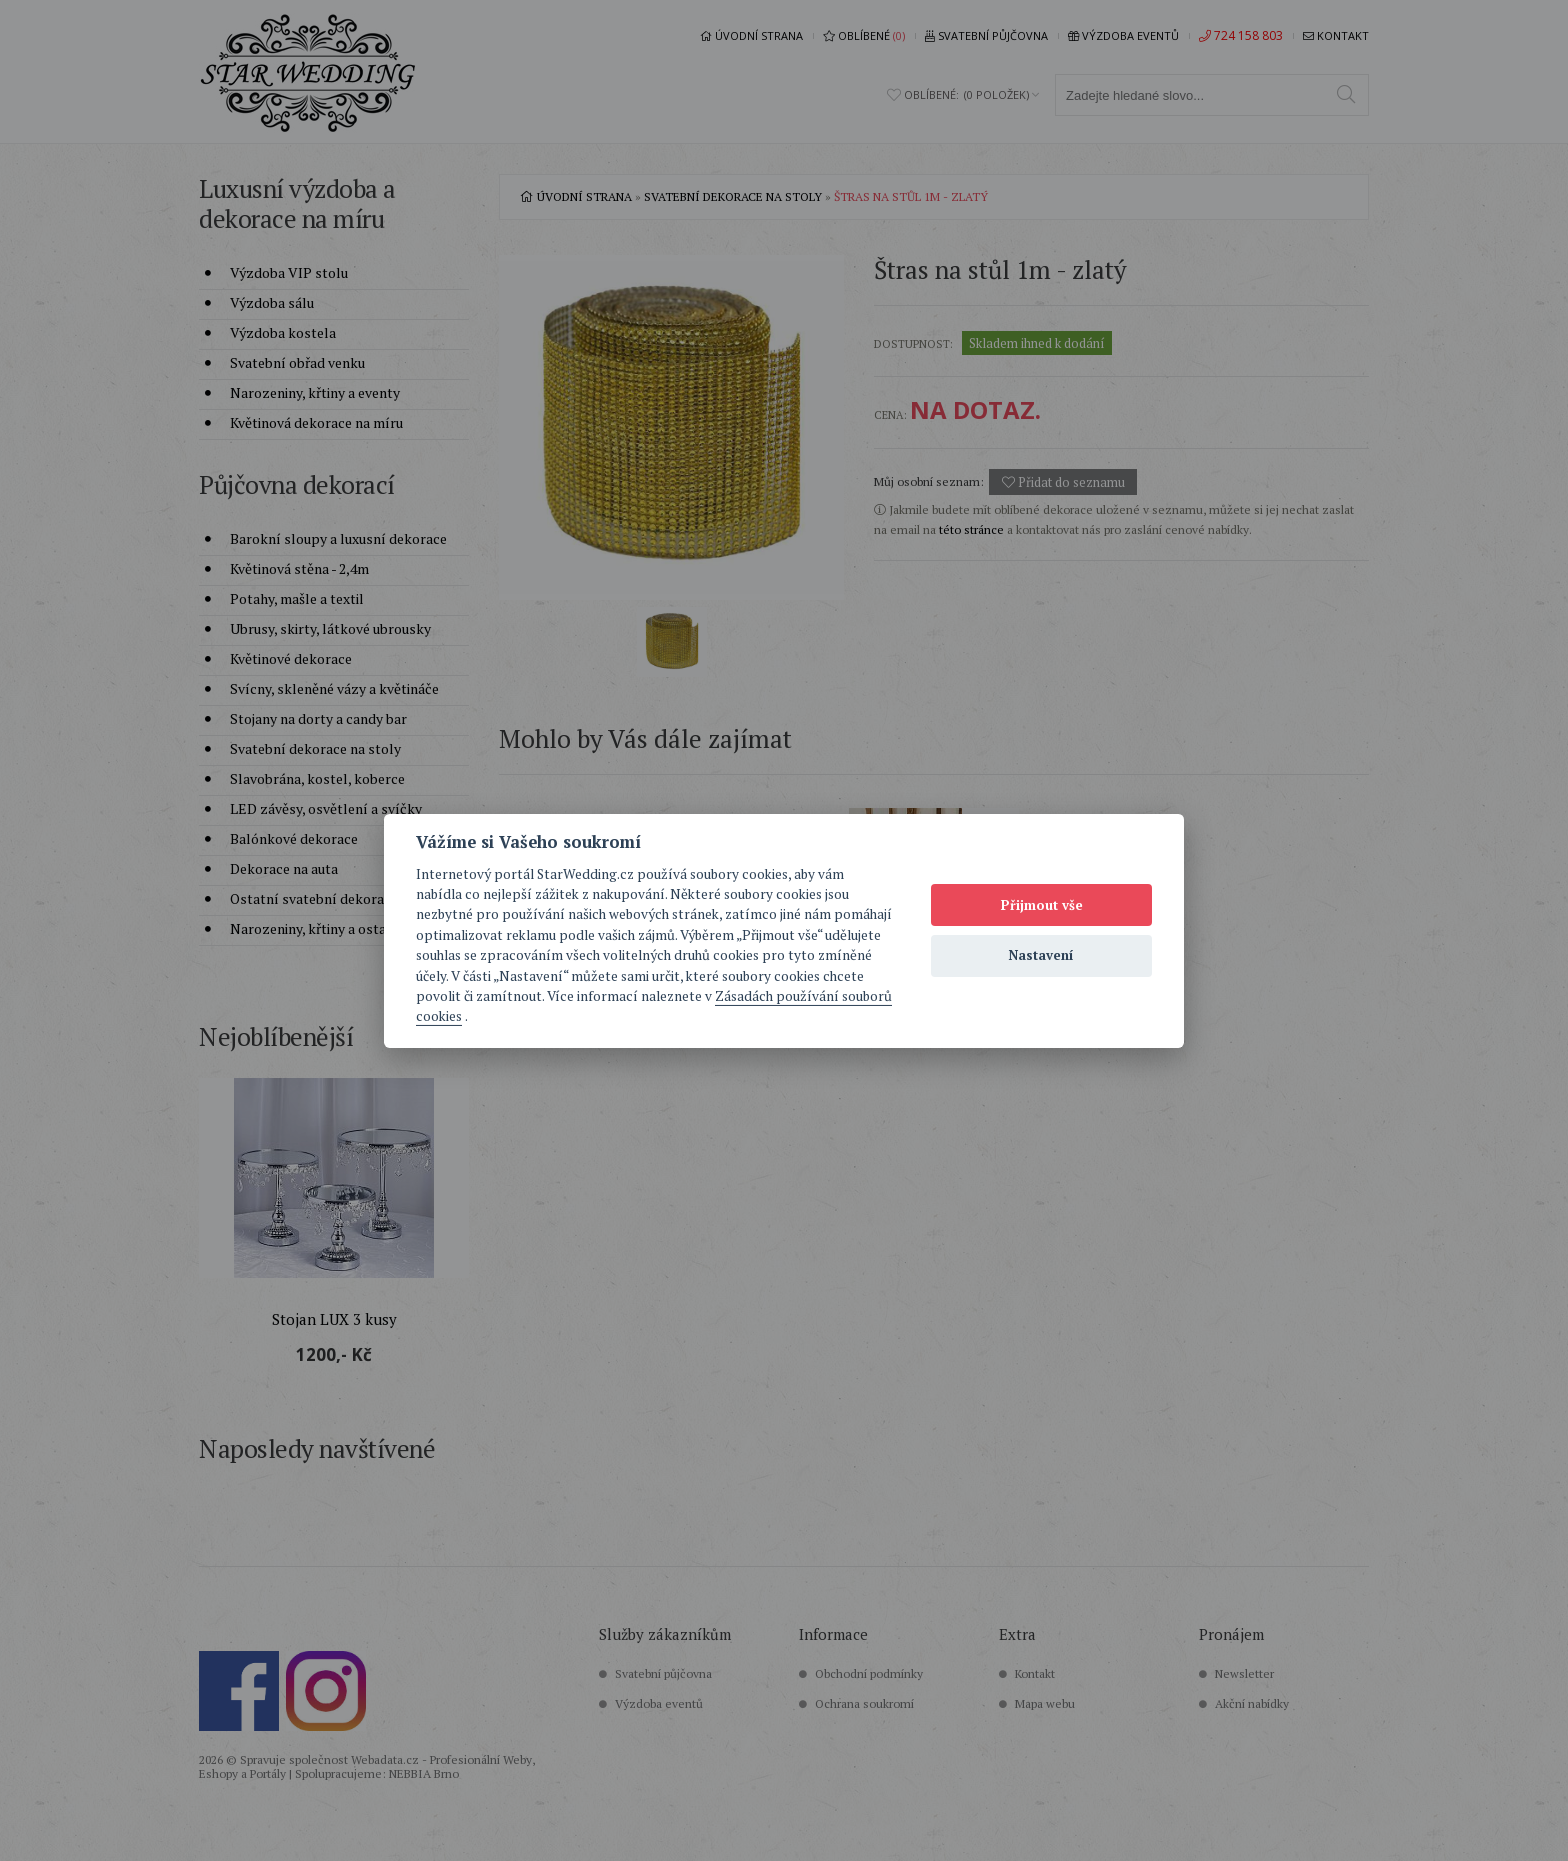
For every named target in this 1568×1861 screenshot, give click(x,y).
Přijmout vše (1042, 905)
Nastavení (1041, 955)
